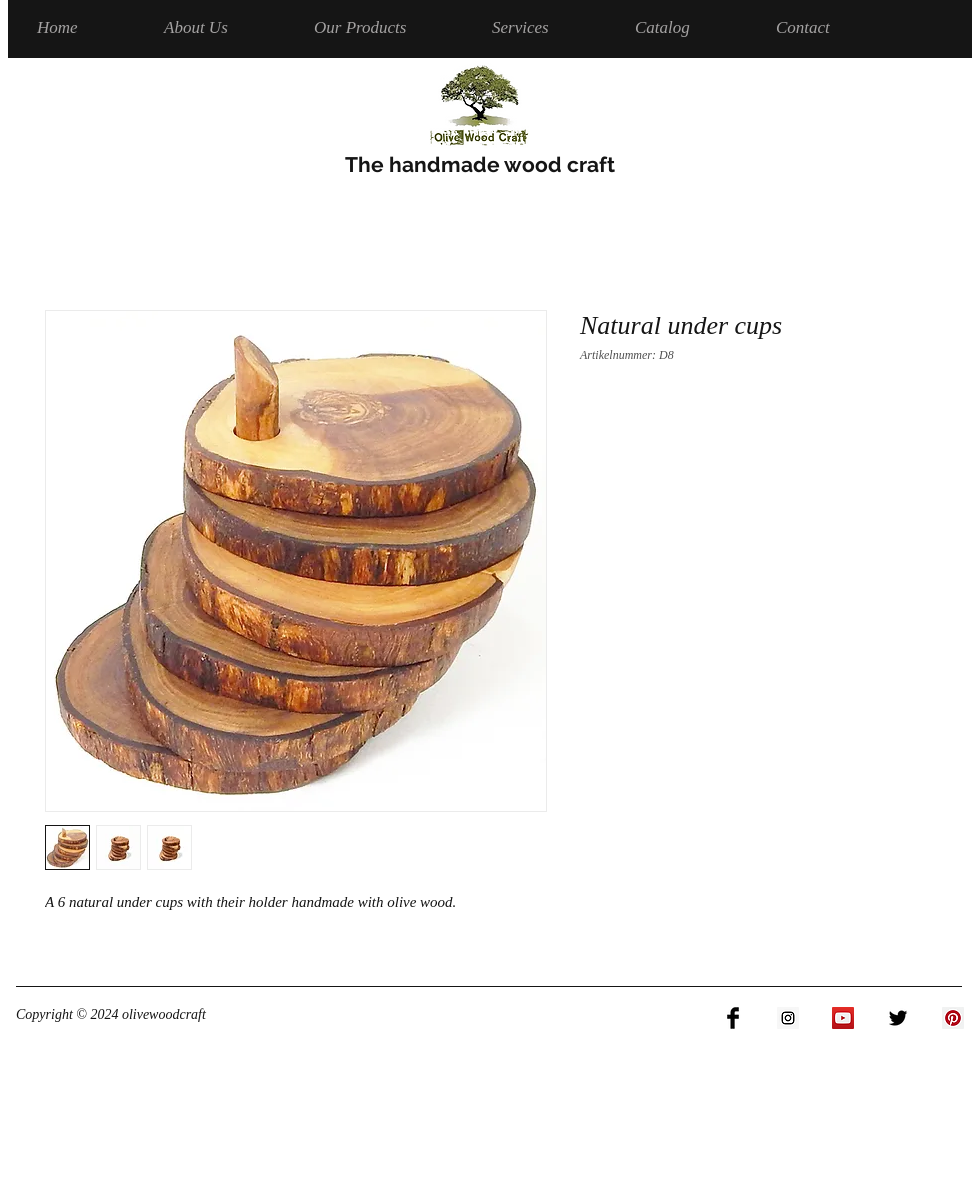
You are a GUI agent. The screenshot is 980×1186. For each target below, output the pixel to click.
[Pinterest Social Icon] (953, 1018)
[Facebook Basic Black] (733, 1018)
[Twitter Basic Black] (898, 1018)
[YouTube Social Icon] (843, 1018)
